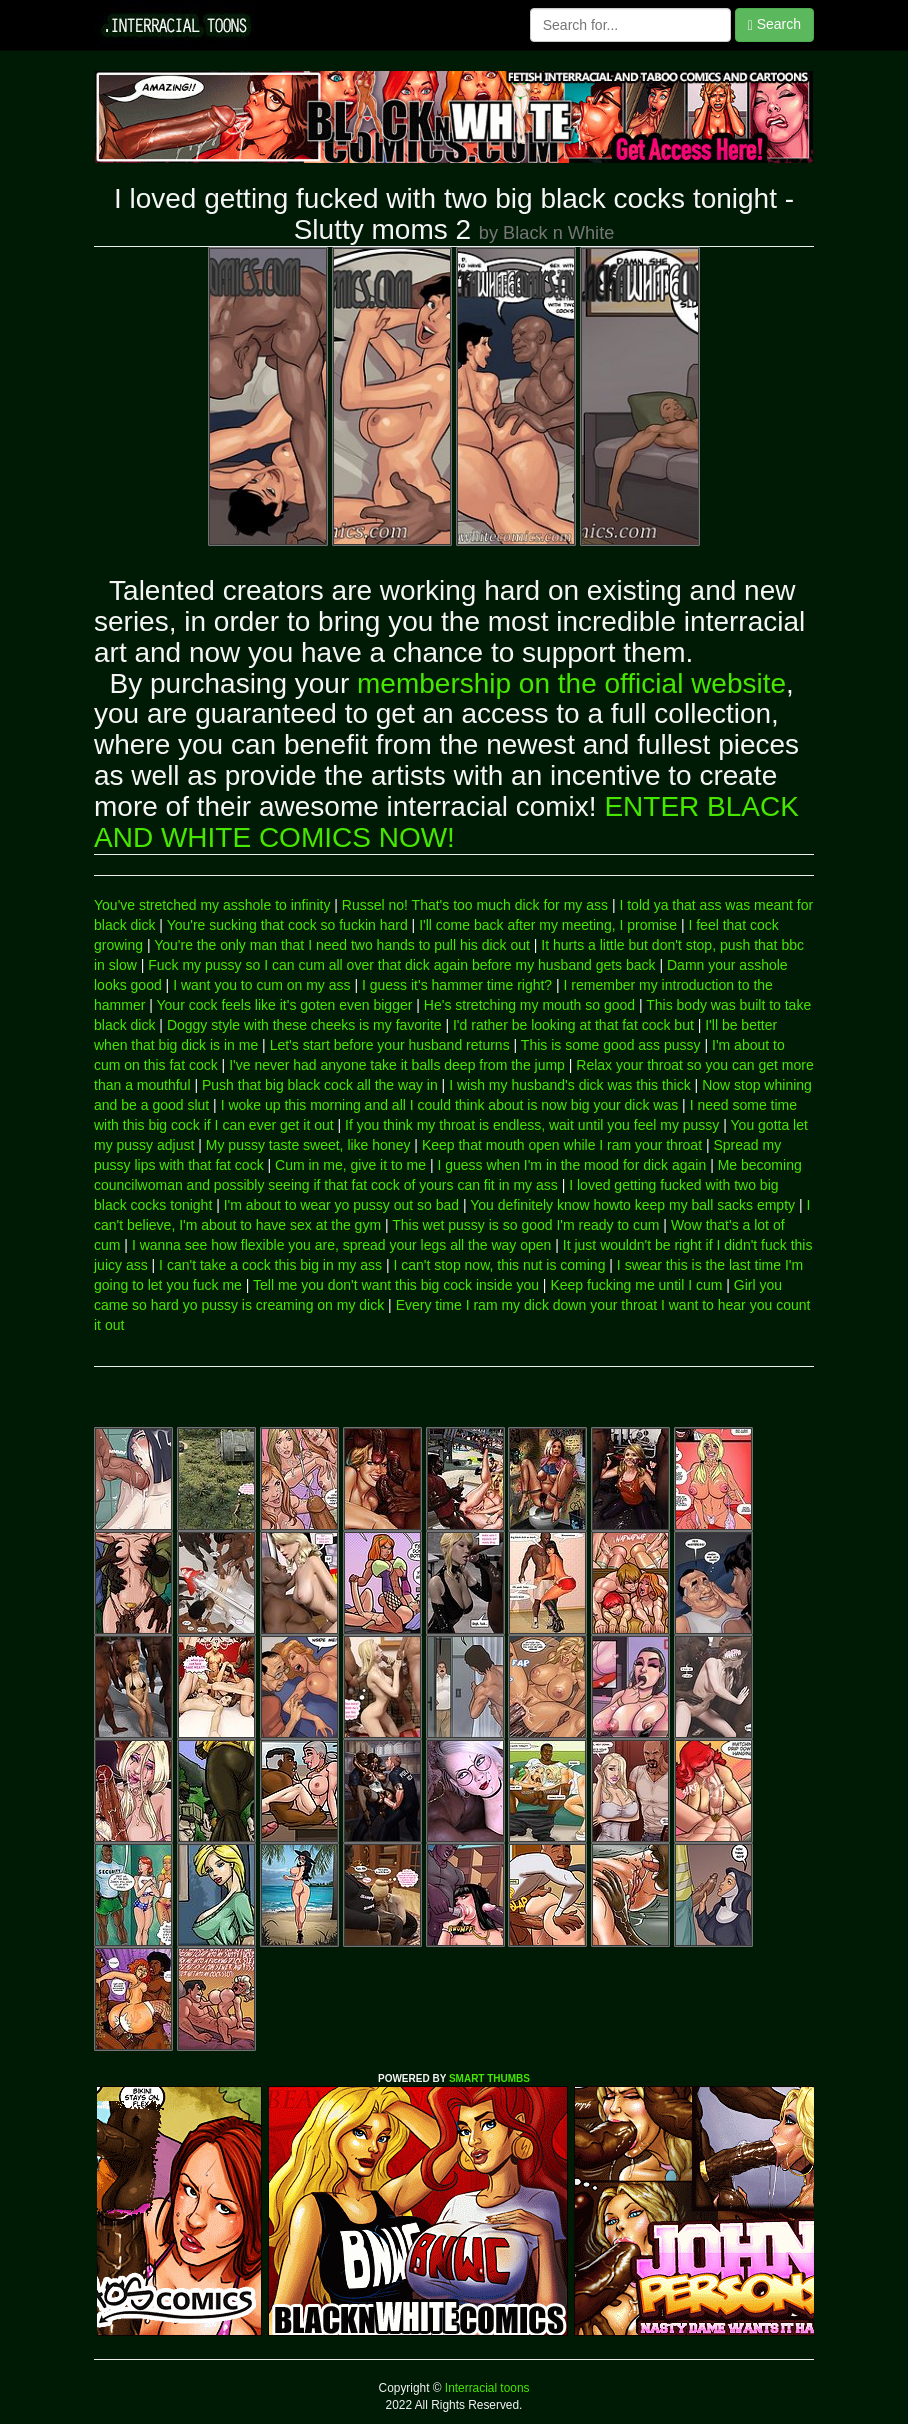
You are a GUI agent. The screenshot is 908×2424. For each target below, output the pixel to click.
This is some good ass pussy (611, 1045)
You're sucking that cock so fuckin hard (287, 925)
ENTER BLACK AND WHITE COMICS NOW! (446, 822)
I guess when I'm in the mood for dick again (571, 1165)
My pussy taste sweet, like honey (308, 1145)
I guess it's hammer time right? (457, 985)
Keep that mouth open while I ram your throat (562, 1145)
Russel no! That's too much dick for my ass (475, 905)
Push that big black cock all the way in (320, 1085)
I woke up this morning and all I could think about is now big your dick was (450, 1105)
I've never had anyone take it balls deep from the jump (397, 1065)
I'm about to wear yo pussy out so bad (341, 1205)
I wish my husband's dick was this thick (570, 1085)
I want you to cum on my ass (261, 985)
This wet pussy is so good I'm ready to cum (525, 1225)
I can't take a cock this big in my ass (270, 1265)
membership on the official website (571, 683)
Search (774, 24)
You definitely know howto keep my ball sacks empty (632, 1205)
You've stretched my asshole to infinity (212, 905)
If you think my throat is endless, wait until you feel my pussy (532, 1125)
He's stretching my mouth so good (529, 1005)
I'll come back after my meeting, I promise (548, 925)
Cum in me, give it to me (350, 1165)
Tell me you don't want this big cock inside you (396, 1285)
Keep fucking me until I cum (636, 1285)
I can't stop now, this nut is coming (499, 1265)
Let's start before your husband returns (390, 1045)
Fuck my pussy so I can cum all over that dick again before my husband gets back (401, 965)
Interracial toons (486, 2388)
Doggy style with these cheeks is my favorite (304, 1025)
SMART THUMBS (489, 2078)
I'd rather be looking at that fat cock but (573, 1025)
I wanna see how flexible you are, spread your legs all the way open (341, 1245)
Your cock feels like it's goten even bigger (285, 1005)
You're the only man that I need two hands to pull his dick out (342, 945)
